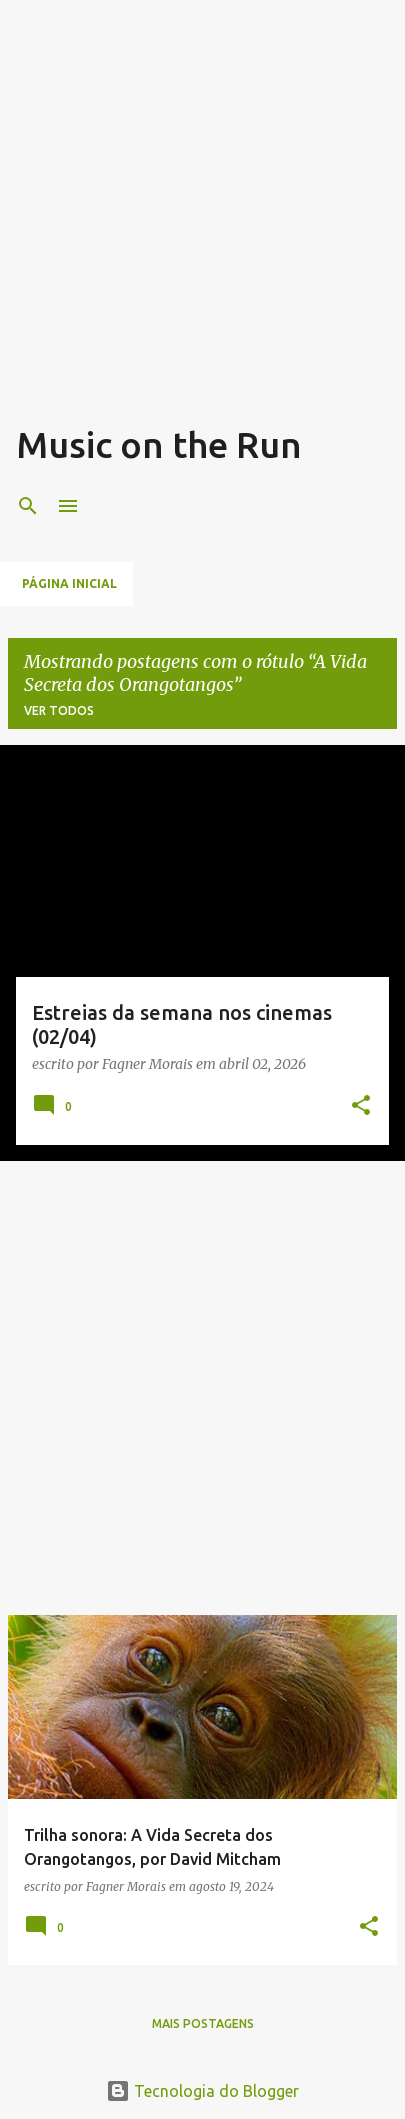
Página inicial (69, 583)
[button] (361, 1106)
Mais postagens (203, 2023)
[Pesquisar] (28, 506)
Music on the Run (159, 444)
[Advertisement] (202, 218)
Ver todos (59, 710)
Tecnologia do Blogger (202, 2091)
